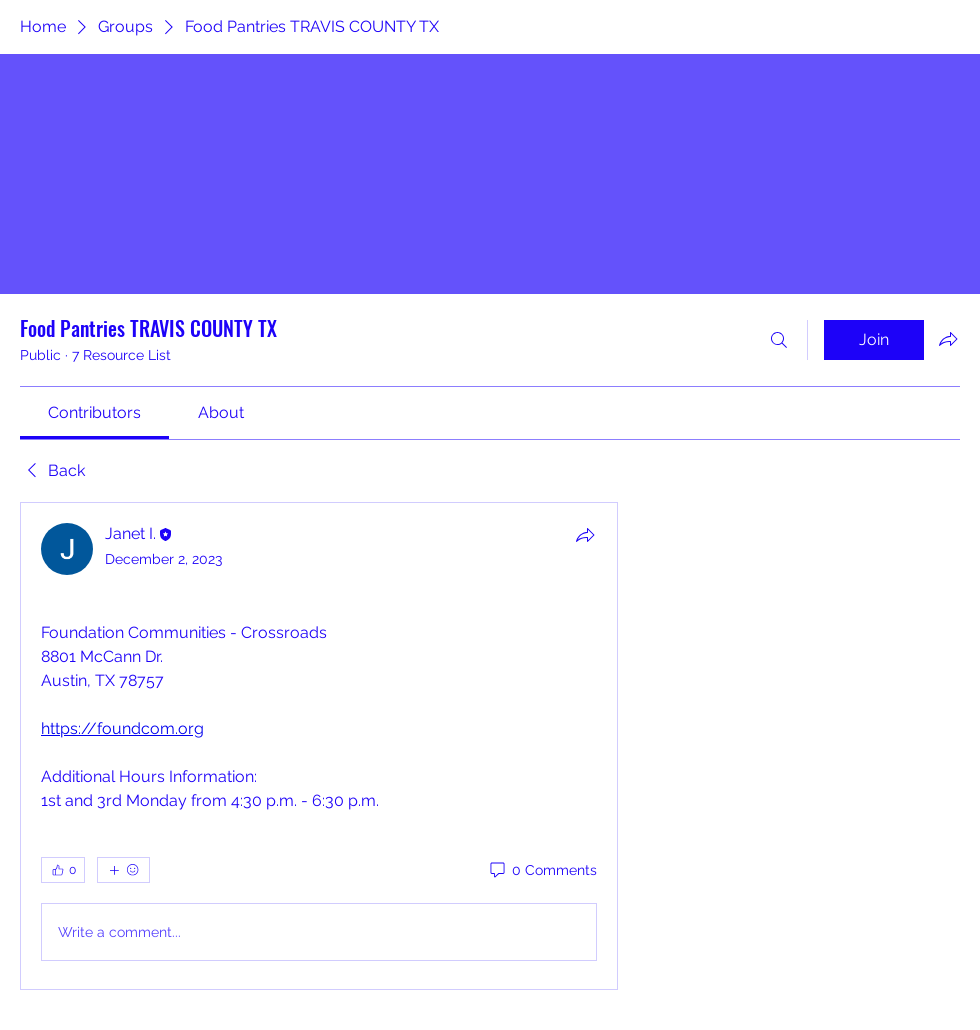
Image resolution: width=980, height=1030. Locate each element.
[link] (94, 412)
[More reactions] (123, 870)
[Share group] (948, 339)
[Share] (585, 535)
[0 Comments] (542, 871)
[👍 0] (63, 870)
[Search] (779, 340)
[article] (319, 746)
